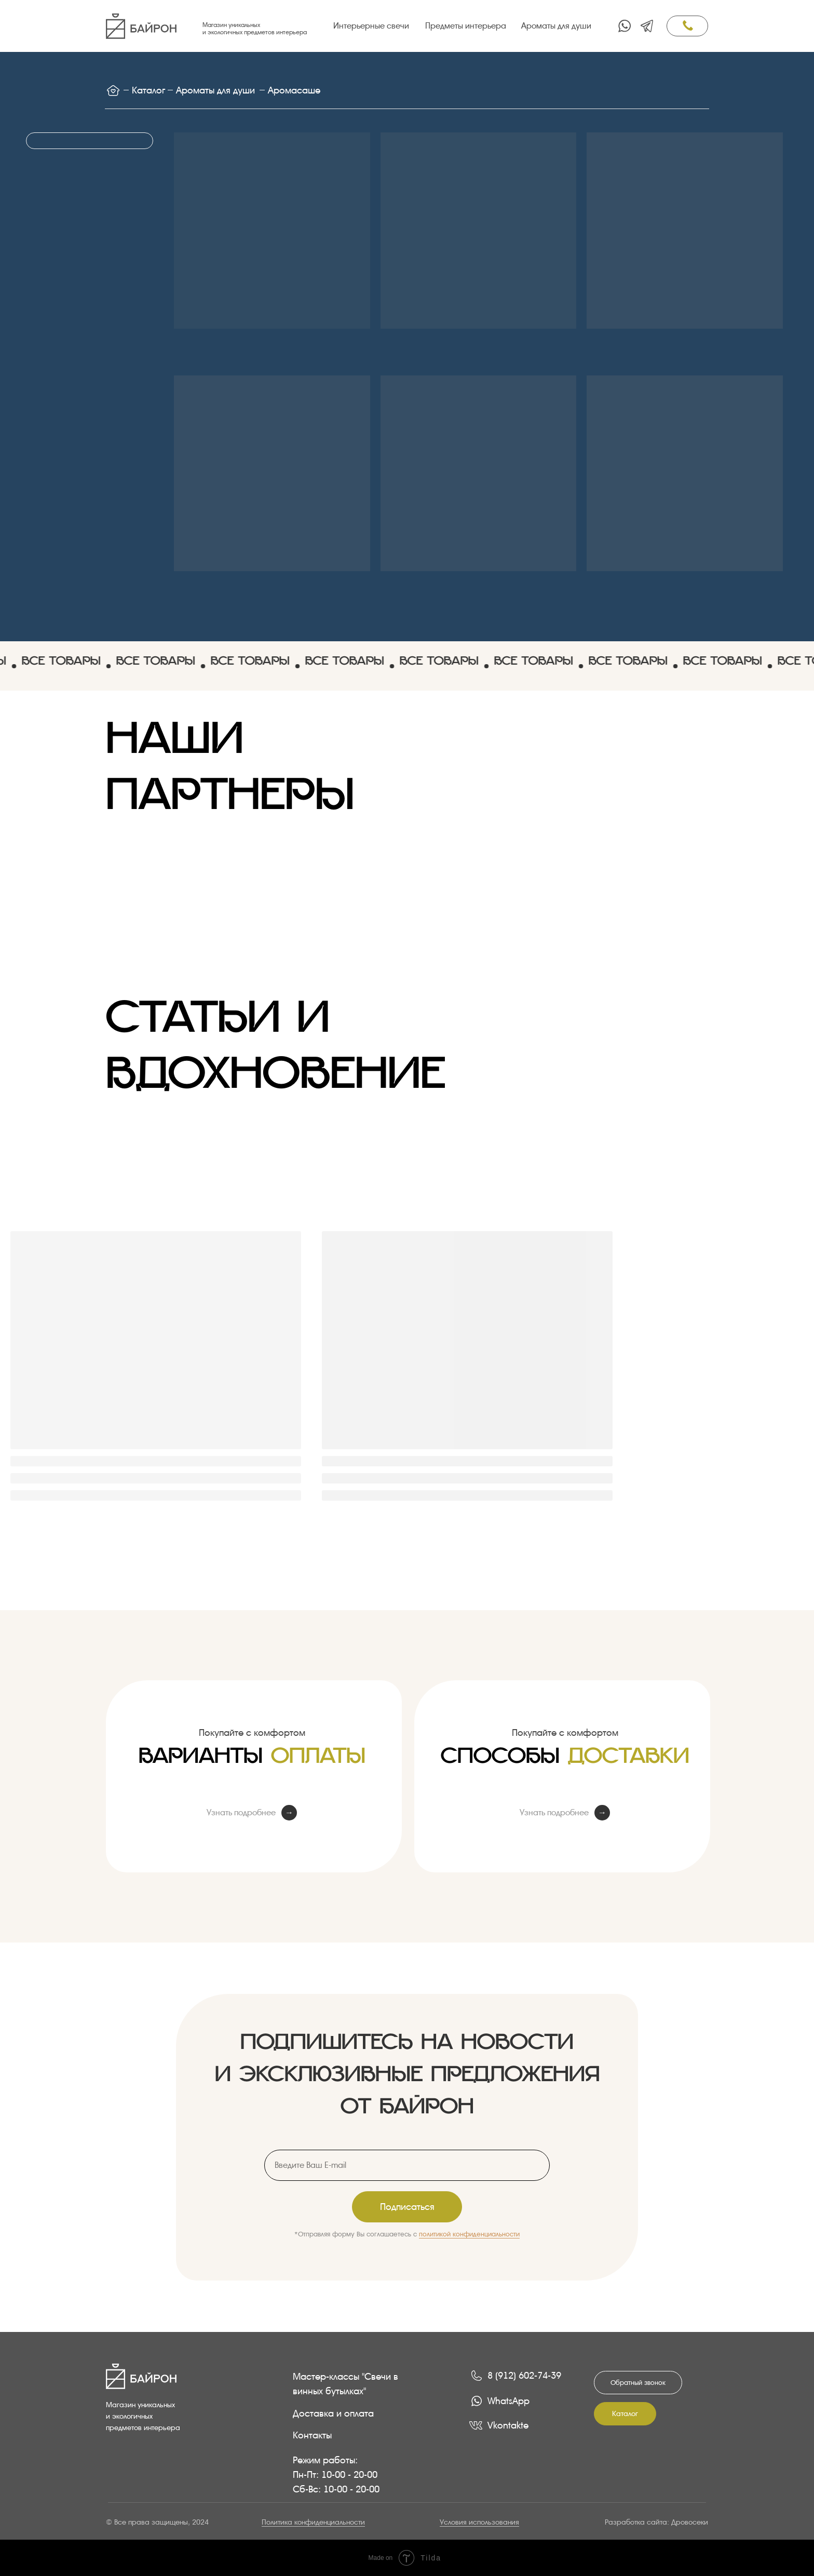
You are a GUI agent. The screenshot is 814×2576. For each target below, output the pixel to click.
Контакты (312, 2435)
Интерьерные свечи (371, 26)
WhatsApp (508, 2400)
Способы (565, 1765)
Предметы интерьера (465, 26)
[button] (638, 2382)
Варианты (252, 1765)
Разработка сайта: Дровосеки (656, 2522)
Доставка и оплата (333, 2413)
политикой (436, 2234)
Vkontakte (507, 2425)
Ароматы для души (556, 26)
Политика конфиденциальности (313, 2522)
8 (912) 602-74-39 (524, 2375)
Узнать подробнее (241, 1812)
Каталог (148, 90)
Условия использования (479, 2522)
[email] (407, 2165)
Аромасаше (294, 90)
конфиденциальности (486, 2234)
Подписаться (407, 2206)
